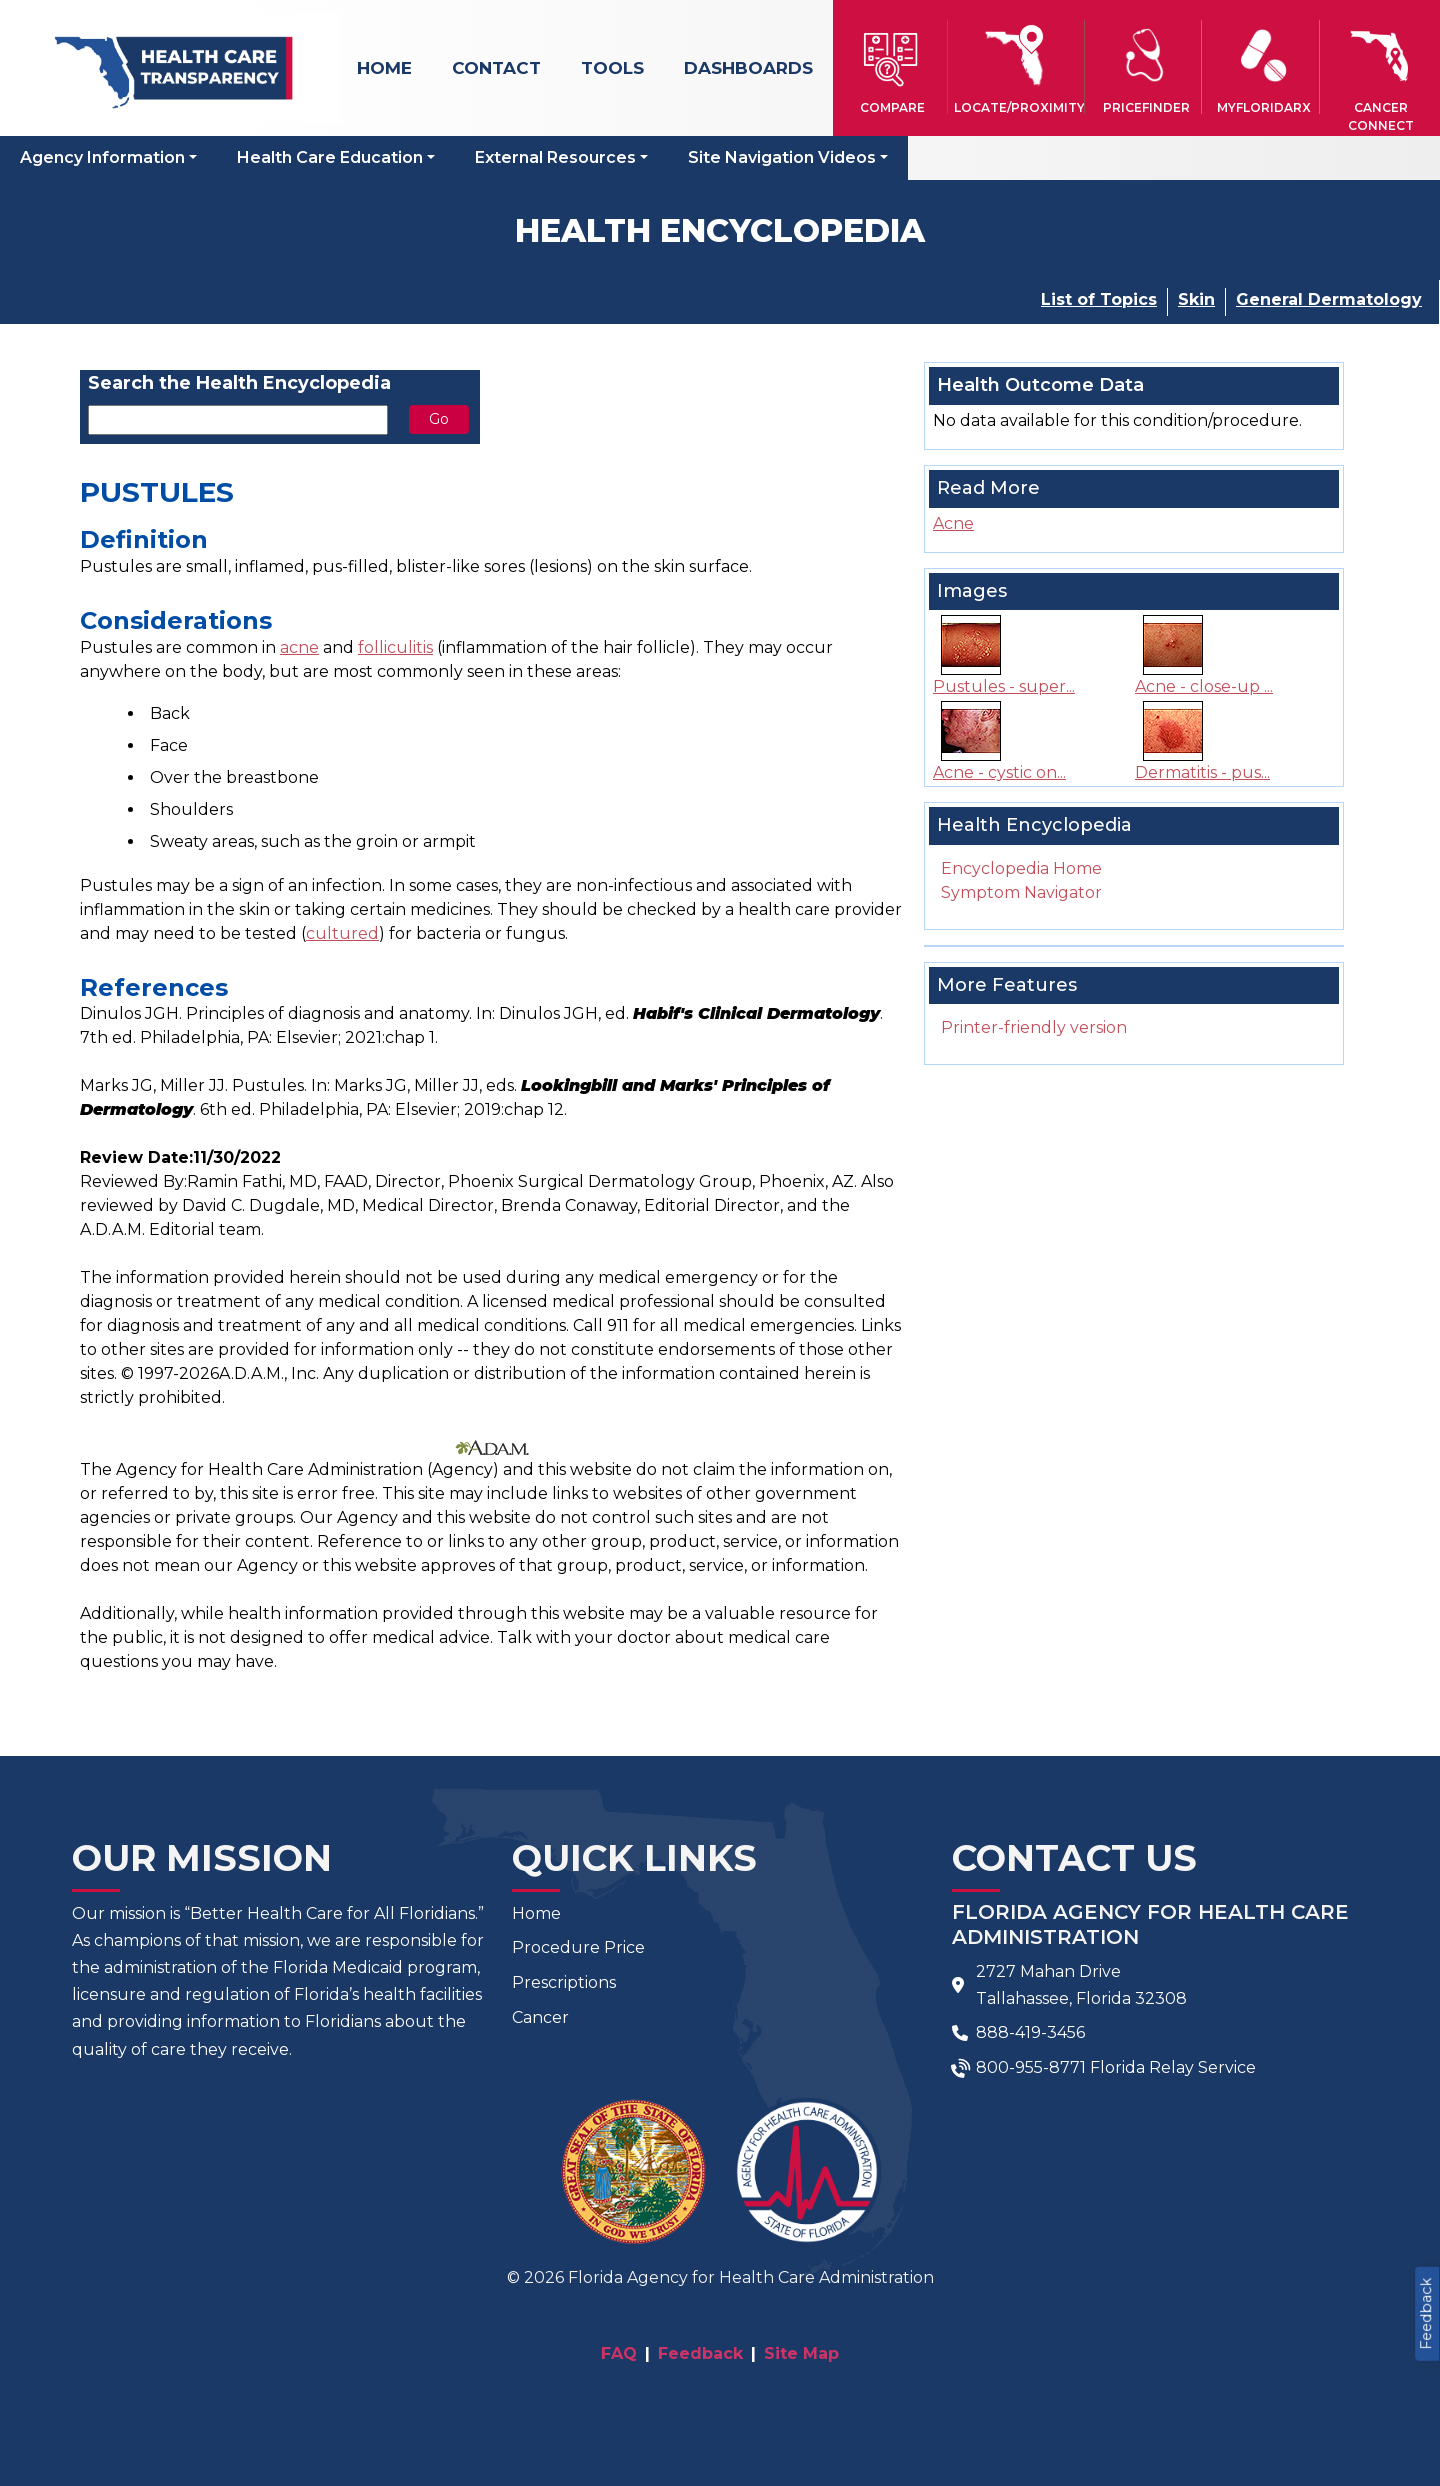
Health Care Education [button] (330, 157)
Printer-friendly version (1034, 1027)
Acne (953, 523)
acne (299, 647)
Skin (1196, 299)
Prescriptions (564, 1982)
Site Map (801, 2353)
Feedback (1426, 2314)
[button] (891, 67)
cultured (342, 933)
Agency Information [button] (102, 157)
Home (384, 68)
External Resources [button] (555, 157)
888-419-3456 (1030, 2032)
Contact (496, 68)
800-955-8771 (1031, 2067)
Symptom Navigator (1021, 892)
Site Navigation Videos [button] (782, 157)
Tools (612, 68)
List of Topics (1099, 299)
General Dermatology (1329, 299)
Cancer (540, 2017)
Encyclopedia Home (1021, 868)
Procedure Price (578, 1947)
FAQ (619, 2353)
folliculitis (395, 647)
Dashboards (748, 68)
